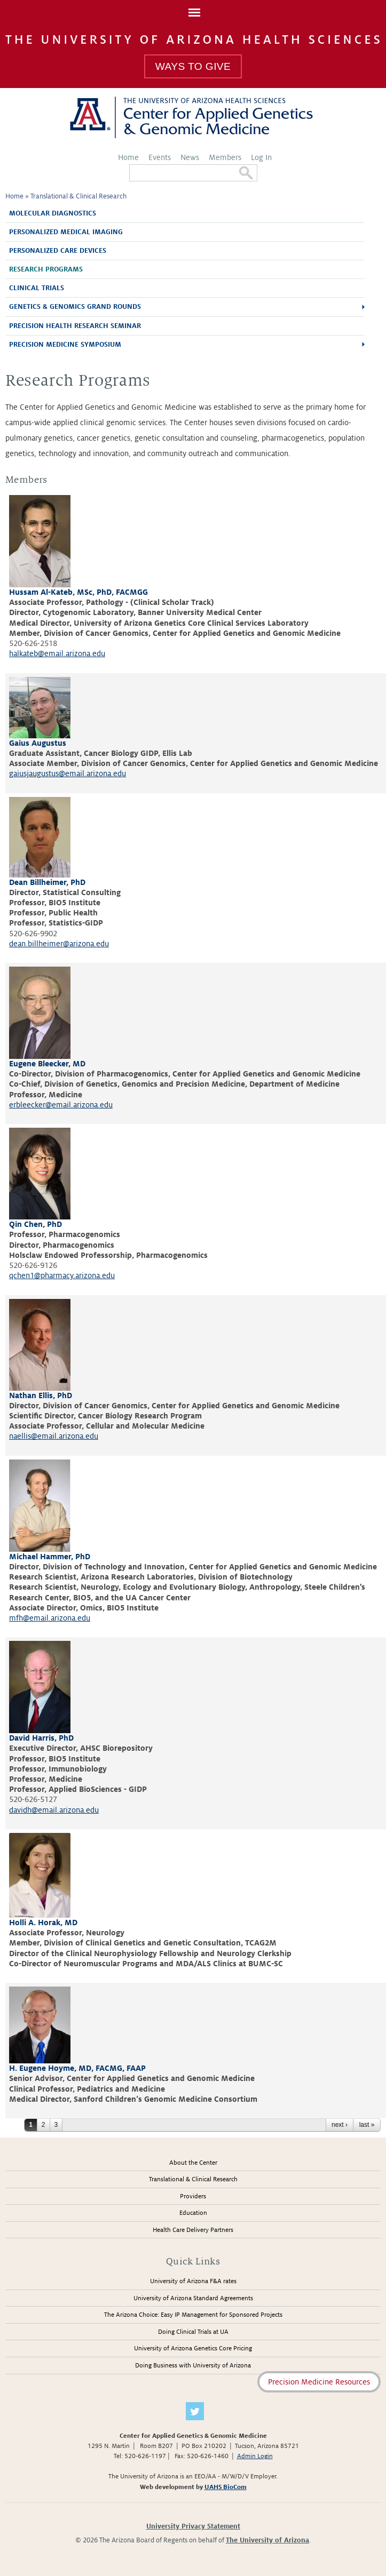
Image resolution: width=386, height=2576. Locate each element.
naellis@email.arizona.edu (53, 1436)
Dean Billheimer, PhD (47, 882)
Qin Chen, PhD (35, 1224)
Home (128, 157)
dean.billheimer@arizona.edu (59, 943)
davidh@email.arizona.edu (54, 1810)
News (189, 157)
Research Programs (46, 269)
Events (159, 157)
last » (367, 2124)
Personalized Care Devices (57, 250)
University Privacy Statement (193, 2526)
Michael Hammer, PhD (49, 1556)
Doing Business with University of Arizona (193, 2365)
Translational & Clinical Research (78, 196)
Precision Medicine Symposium (65, 344)
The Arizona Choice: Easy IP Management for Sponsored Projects (193, 2314)
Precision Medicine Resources (319, 2382)
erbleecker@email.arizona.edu (61, 1104)
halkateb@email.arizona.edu (57, 653)
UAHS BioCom (225, 2487)
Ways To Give (193, 66)
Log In (261, 157)
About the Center (193, 2162)
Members (225, 157)
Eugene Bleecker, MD (47, 1063)
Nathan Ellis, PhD (40, 1395)
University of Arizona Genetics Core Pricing (193, 2348)
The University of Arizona (267, 2540)
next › (340, 2124)
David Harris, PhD (41, 1738)
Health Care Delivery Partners (193, 2230)
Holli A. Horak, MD (43, 1922)
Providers (193, 2196)
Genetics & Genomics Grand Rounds (75, 306)
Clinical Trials (36, 288)
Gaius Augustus (37, 743)
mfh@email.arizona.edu (49, 1618)
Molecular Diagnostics (52, 213)
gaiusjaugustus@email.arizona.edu (67, 773)
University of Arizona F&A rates (193, 2281)
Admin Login (255, 2456)
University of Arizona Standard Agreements (193, 2298)
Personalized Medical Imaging (66, 232)
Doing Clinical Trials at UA (193, 2331)
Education (193, 2213)
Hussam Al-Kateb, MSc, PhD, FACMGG (78, 592)
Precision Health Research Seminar (75, 326)
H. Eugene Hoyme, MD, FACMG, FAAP (77, 2068)
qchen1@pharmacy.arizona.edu (62, 1275)
